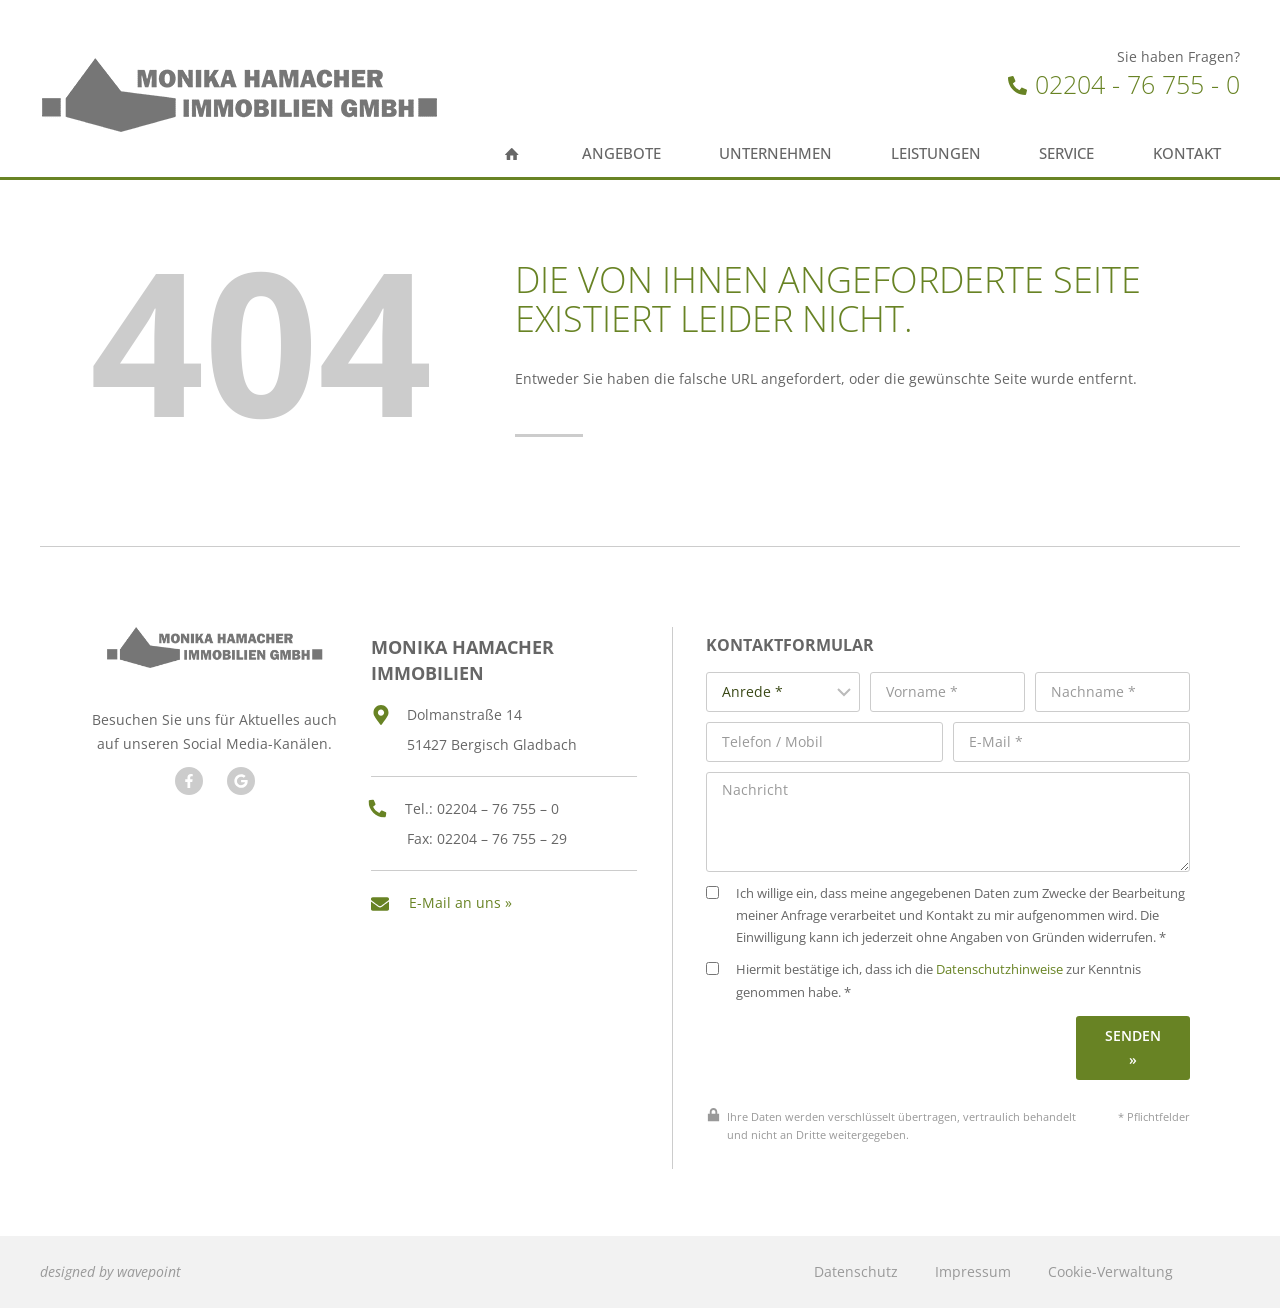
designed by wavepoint (110, 1271)
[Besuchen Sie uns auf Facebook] (186, 800)
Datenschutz (856, 1271)
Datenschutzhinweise (1016, 977)
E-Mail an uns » (460, 891)
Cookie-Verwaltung (1110, 1271)
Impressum (973, 1271)
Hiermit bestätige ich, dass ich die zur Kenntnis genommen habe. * (940, 988)
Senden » (1135, 1054)
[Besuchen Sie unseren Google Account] (238, 800)
